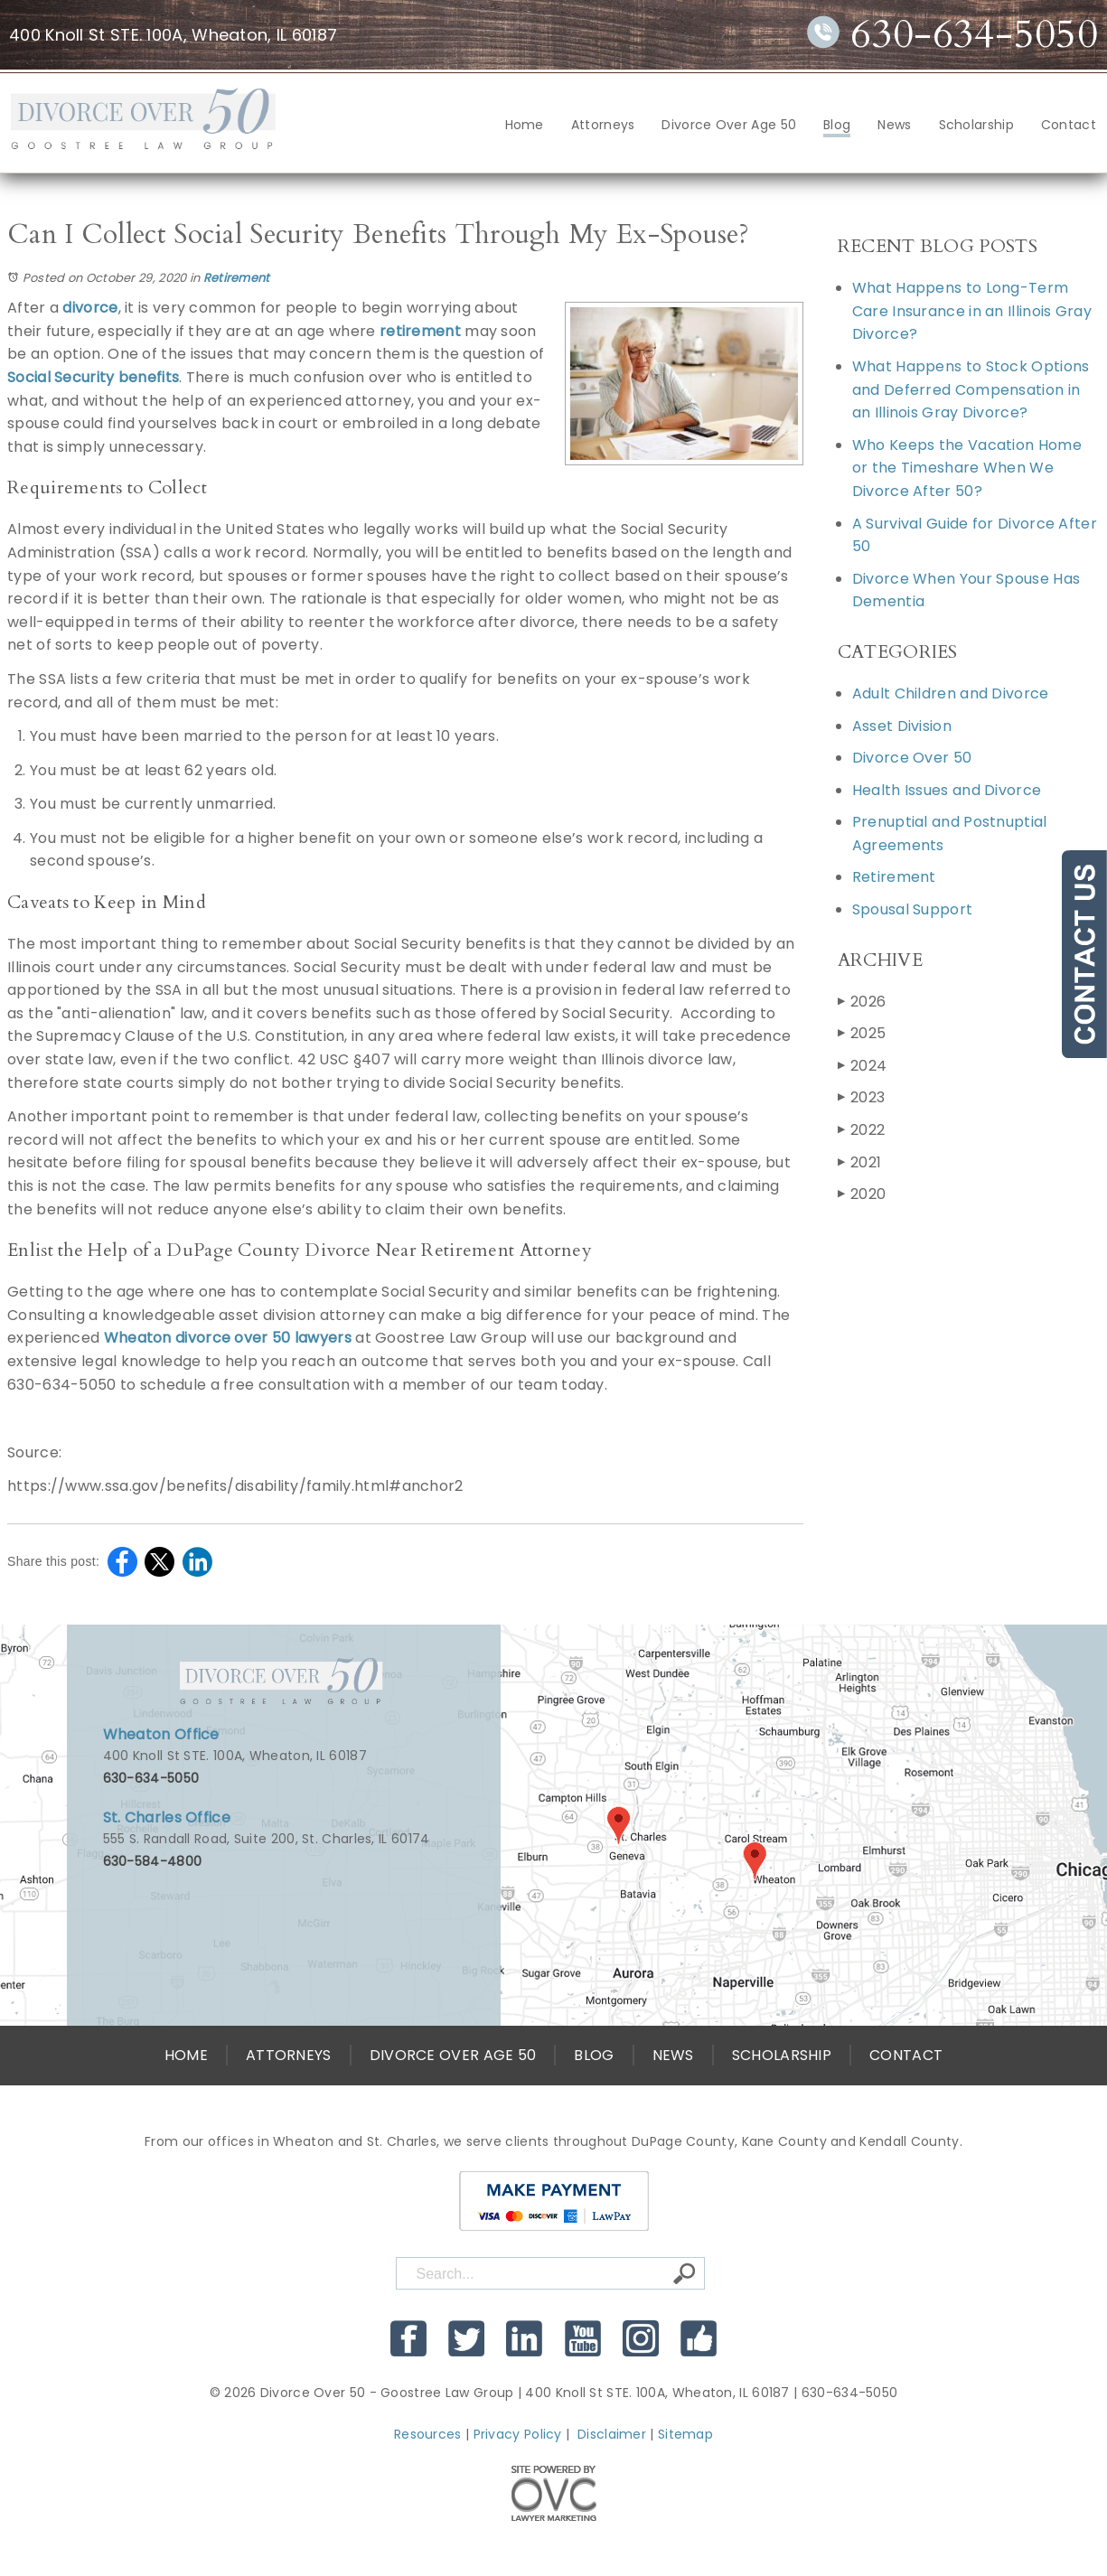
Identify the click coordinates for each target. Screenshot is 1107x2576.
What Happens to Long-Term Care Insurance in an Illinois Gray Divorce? (972, 310)
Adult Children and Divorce (950, 693)
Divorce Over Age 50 (728, 125)
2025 (862, 1033)
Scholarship (976, 125)
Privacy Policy (518, 2434)
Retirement (236, 277)
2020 (862, 1194)
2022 (862, 1130)
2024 (862, 1065)
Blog (836, 125)
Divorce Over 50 (912, 757)
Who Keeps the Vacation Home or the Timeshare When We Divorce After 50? (967, 468)
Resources (428, 2434)
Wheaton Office (161, 1734)
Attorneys (603, 125)
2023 (862, 1097)
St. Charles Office (166, 1817)
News (894, 125)
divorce (89, 307)
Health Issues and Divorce (947, 790)
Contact (1068, 125)
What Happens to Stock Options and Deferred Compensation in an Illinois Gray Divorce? (971, 389)
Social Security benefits (93, 377)
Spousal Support (912, 909)
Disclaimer (611, 2434)
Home (524, 125)
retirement (420, 331)
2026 (862, 1001)
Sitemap (685, 2434)
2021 (860, 1162)
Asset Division (902, 726)
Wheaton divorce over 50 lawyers (228, 1337)
